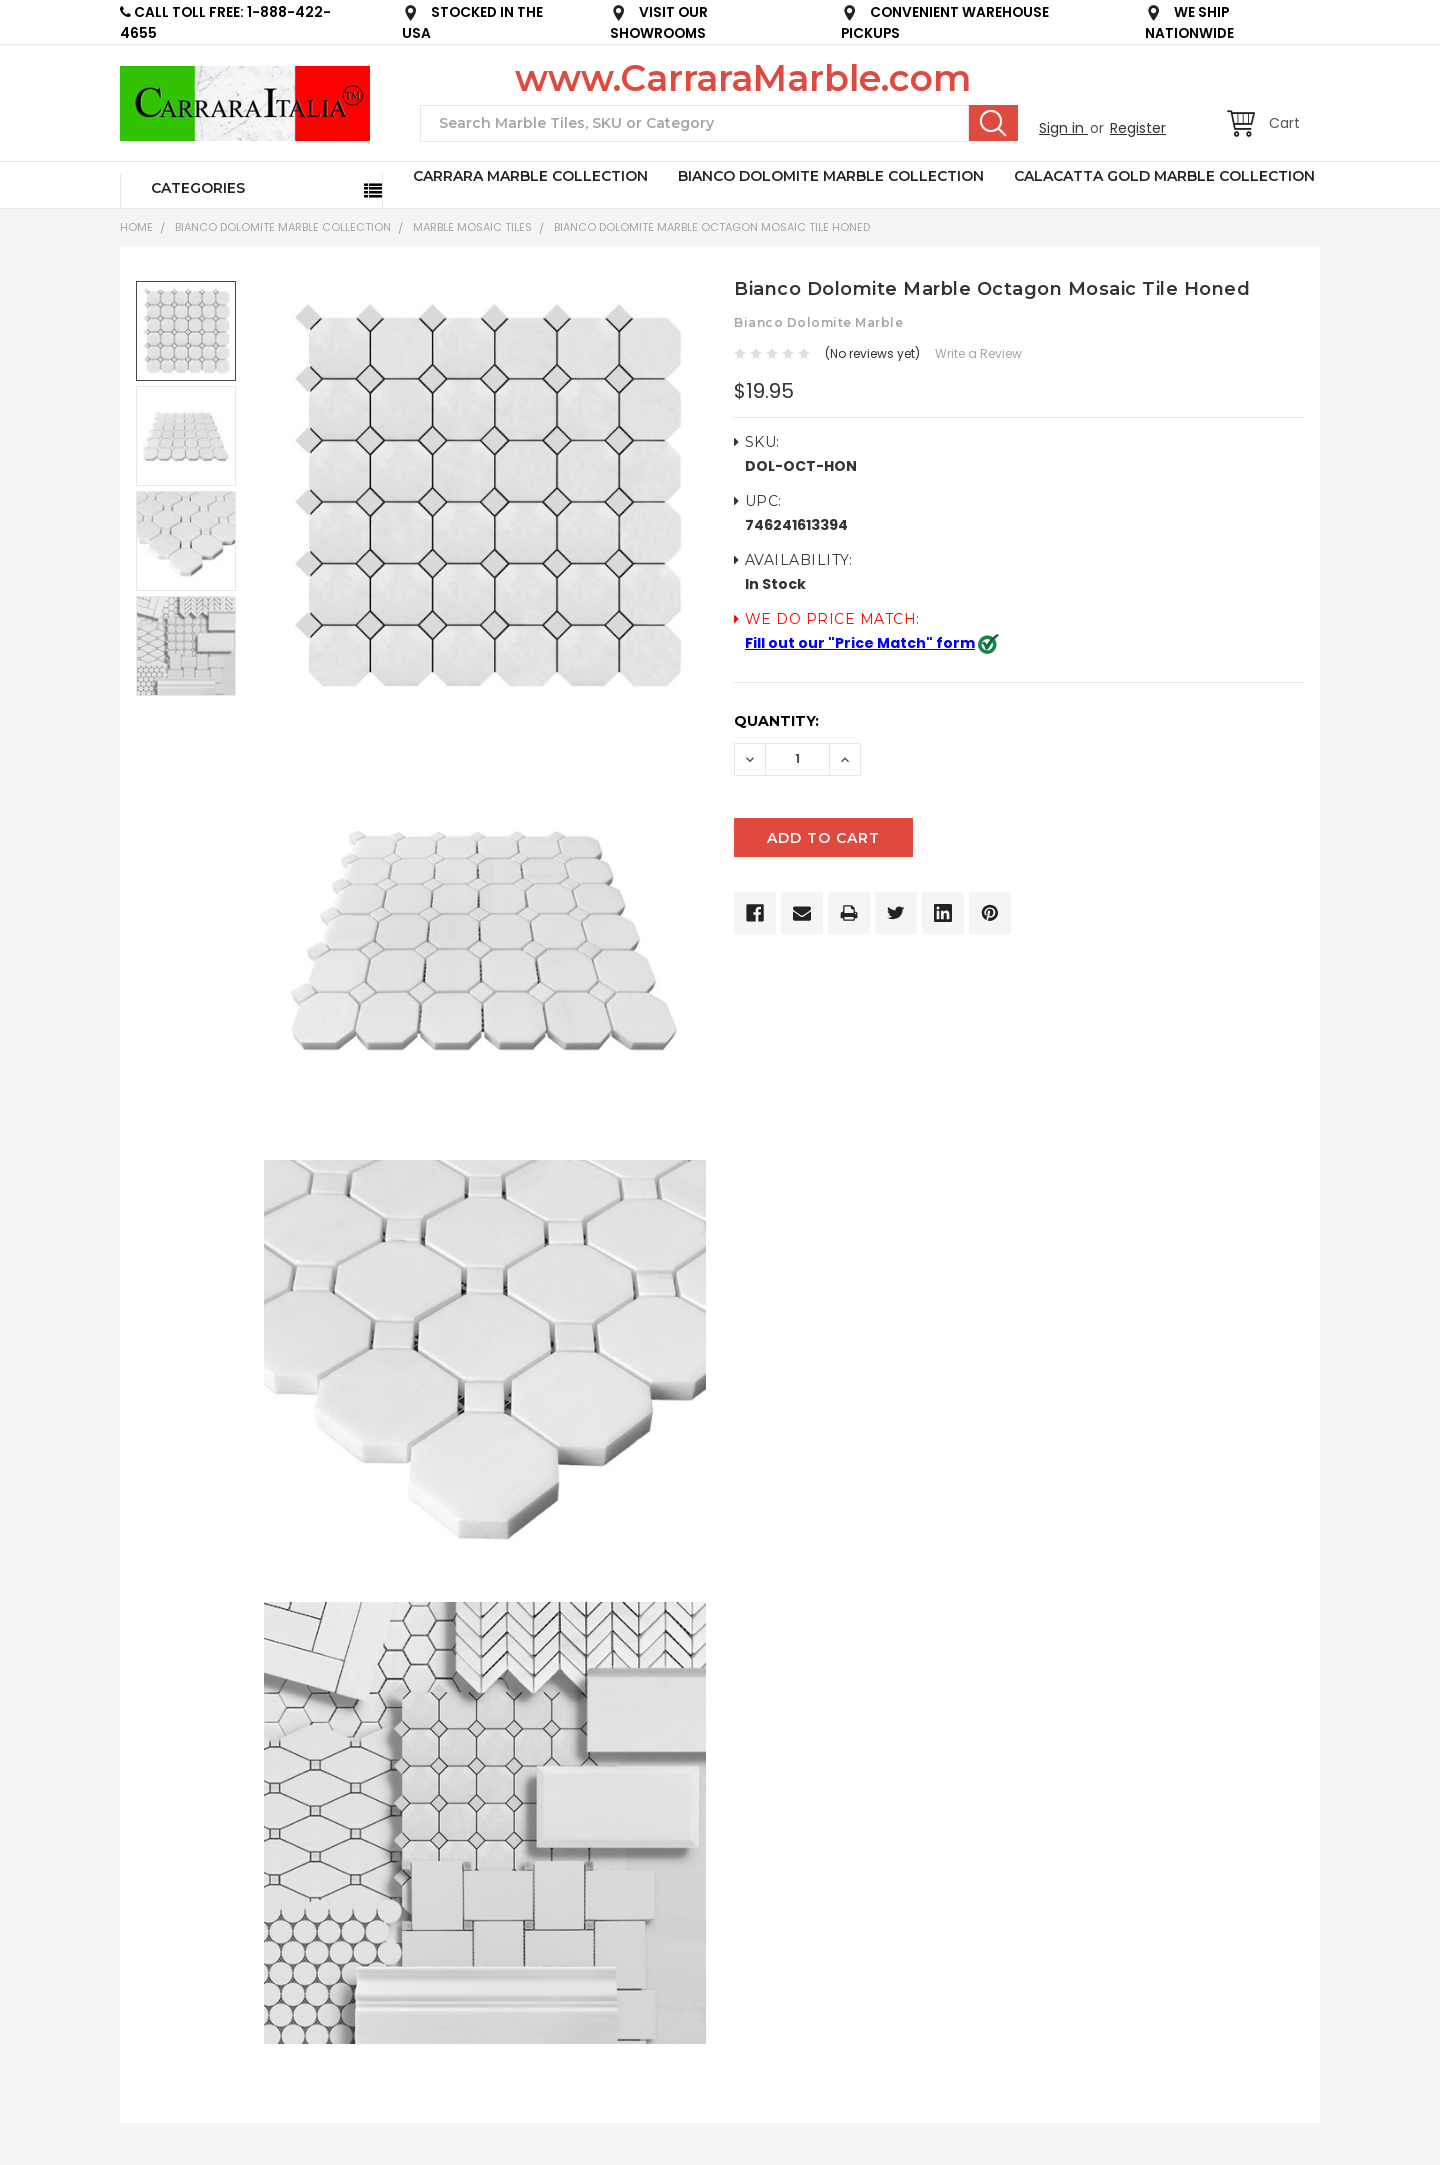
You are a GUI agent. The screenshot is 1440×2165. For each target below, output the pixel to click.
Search (993, 123)
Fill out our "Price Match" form (860, 643)
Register (1138, 128)
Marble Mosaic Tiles (472, 227)
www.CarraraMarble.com (743, 78)
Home (136, 227)
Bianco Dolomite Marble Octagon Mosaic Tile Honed (712, 227)
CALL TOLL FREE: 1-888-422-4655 (225, 23)
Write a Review (978, 353)
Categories (198, 188)
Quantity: (776, 721)
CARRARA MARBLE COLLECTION (530, 176)
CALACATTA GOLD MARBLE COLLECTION (1164, 176)
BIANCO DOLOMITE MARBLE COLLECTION (831, 176)
